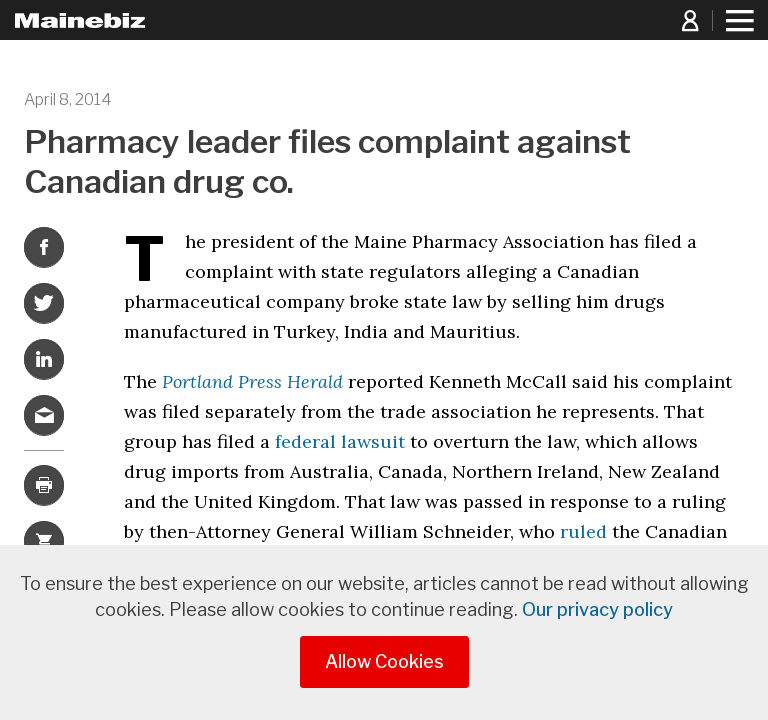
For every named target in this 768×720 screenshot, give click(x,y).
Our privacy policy (597, 609)
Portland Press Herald (252, 381)
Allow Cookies (384, 661)
